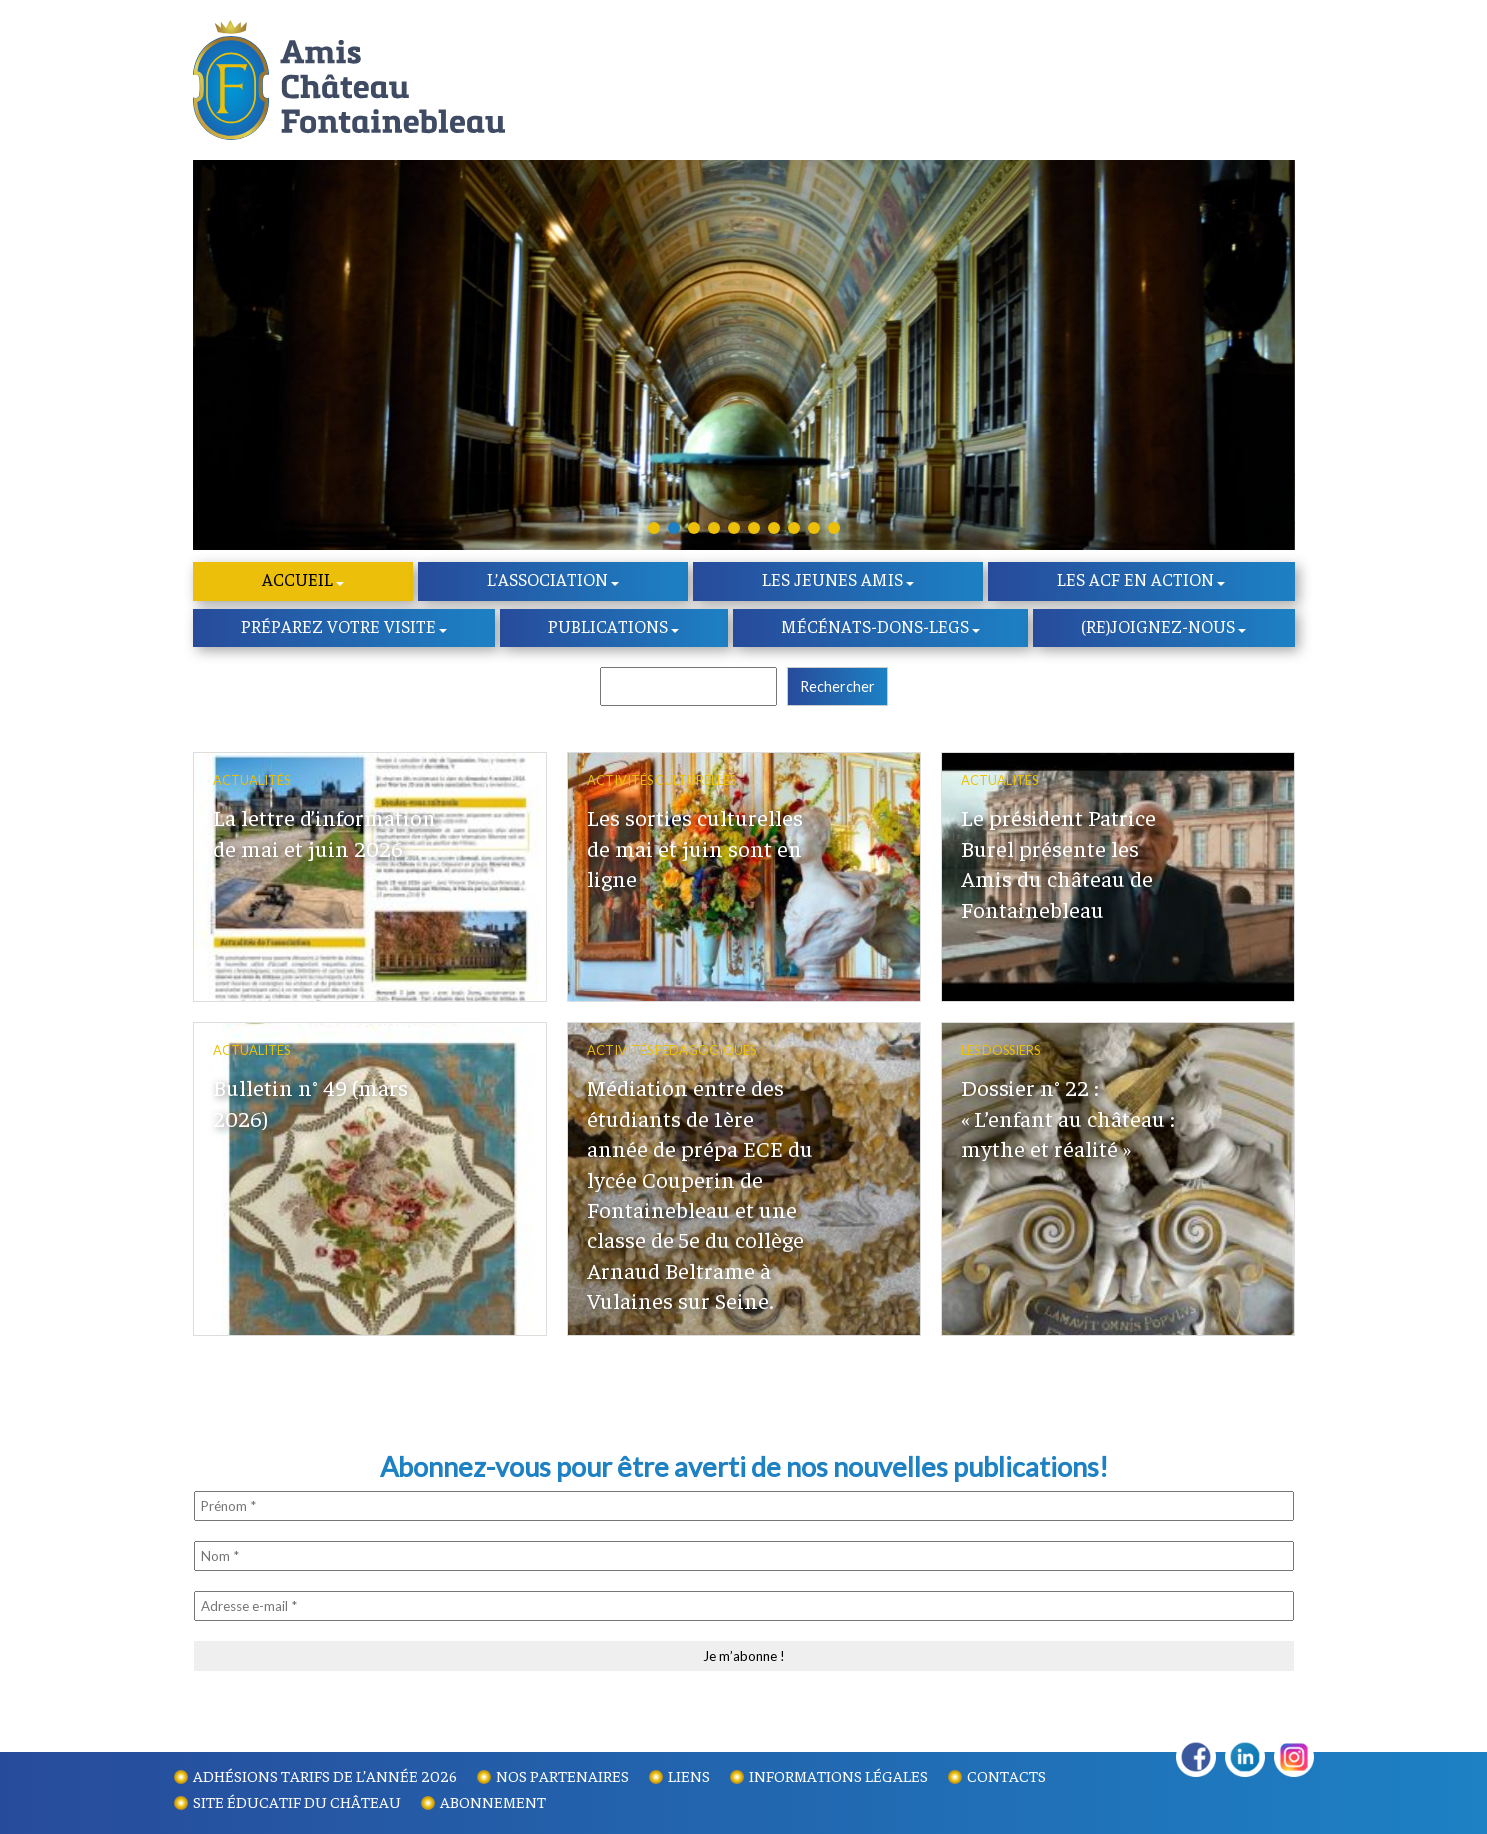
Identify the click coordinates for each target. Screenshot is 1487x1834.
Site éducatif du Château (297, 1801)
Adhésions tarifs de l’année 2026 (325, 1775)
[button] (654, 531)
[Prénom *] (744, 1510)
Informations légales (838, 1775)
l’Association (547, 583)
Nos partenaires (562, 1775)
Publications (608, 630)
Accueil (297, 583)
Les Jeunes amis (832, 583)
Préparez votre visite (338, 630)
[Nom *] (744, 1560)
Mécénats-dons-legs (875, 630)
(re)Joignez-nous (1158, 630)
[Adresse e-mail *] (744, 1610)
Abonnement (493, 1801)
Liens (689, 1775)
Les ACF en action (1135, 583)
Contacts (1006, 1775)
